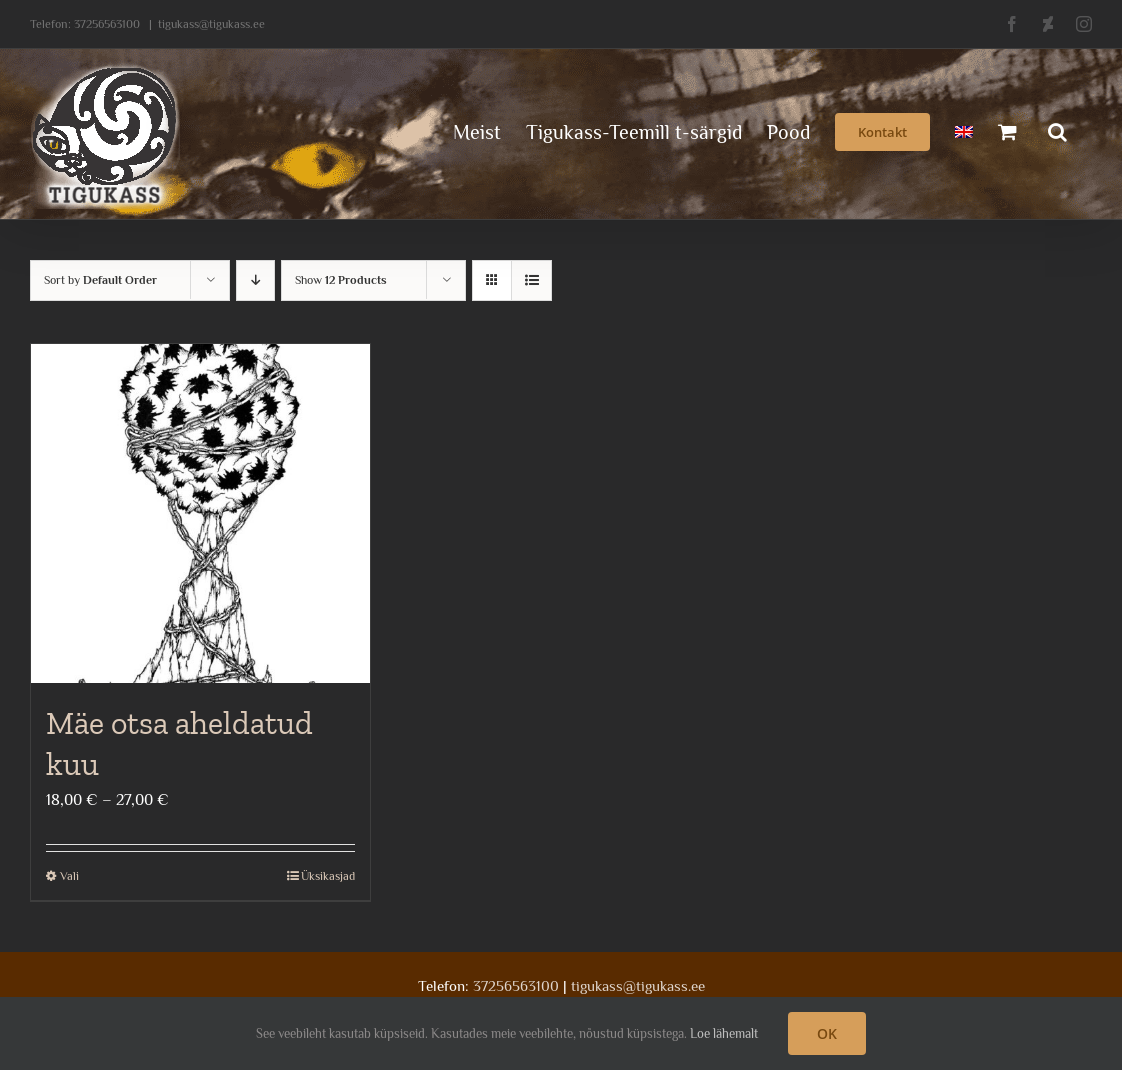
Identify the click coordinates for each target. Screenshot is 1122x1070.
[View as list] (531, 280)
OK (827, 1033)
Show (341, 280)
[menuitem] (964, 130)
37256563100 (107, 24)
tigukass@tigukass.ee (211, 24)
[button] (1057, 130)
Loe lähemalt (724, 1033)
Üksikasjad (328, 876)
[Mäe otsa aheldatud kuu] (200, 513)
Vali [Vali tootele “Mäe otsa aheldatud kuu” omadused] (69, 876)
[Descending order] (255, 280)
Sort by (100, 280)
